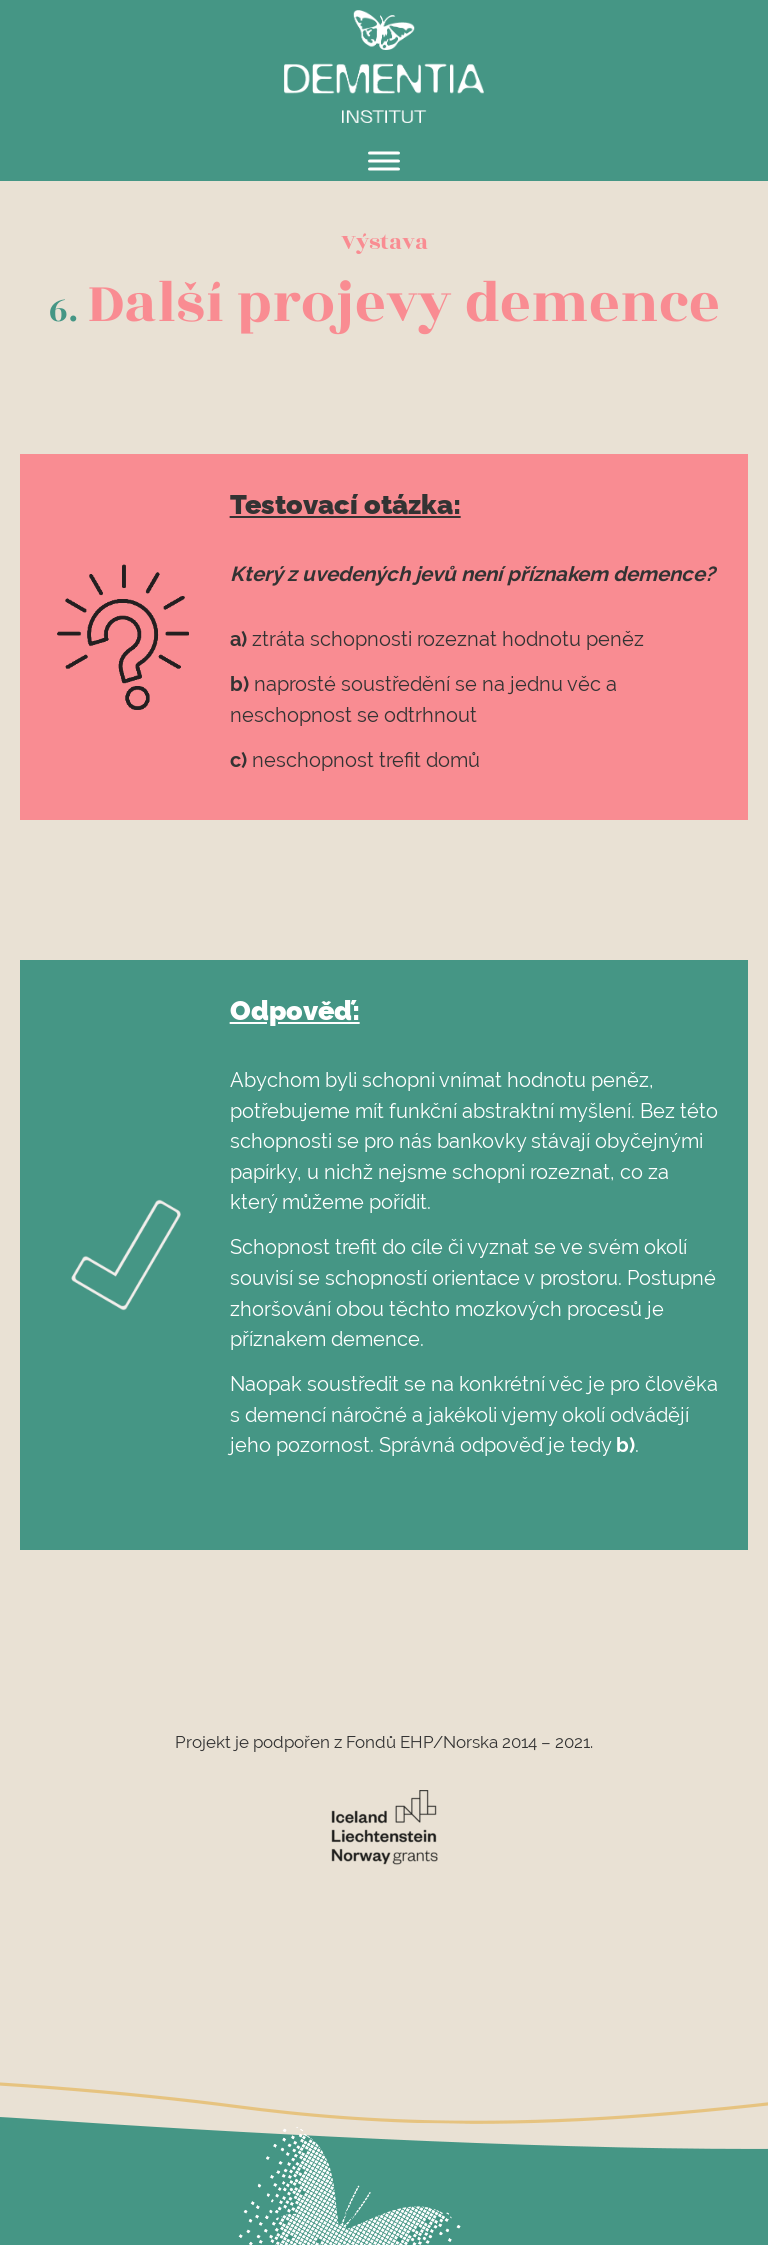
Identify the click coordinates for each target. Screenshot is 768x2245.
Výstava (384, 242)
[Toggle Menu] (384, 160)
